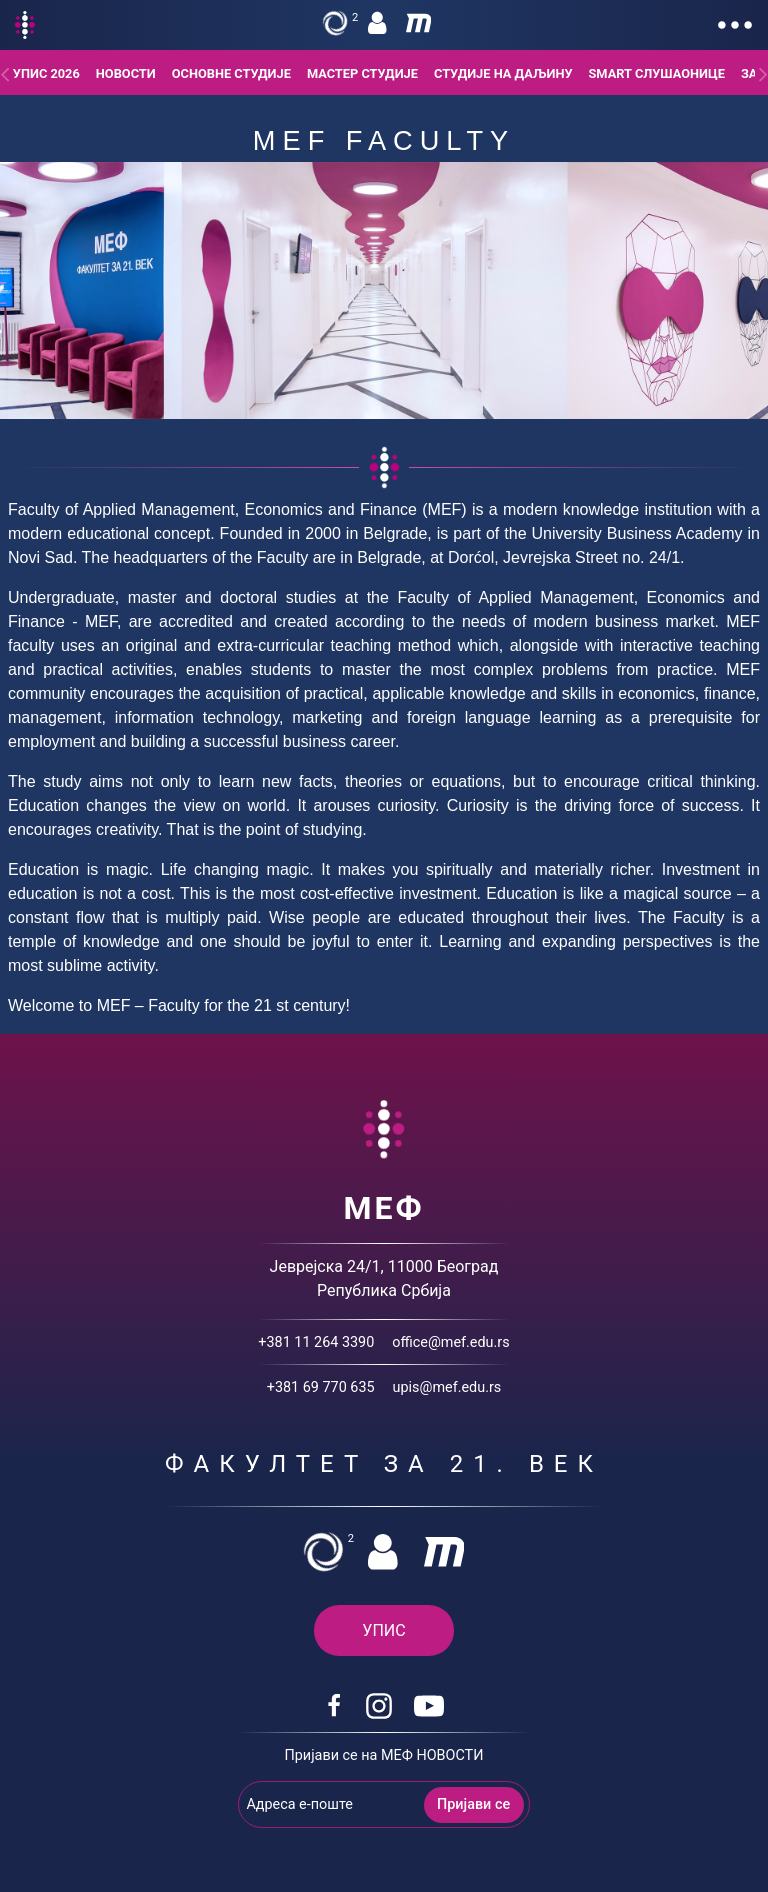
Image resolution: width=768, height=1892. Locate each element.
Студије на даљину (503, 73)
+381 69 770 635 (321, 1387)
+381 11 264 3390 (316, 1342)
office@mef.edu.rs (450, 1342)
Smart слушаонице (656, 73)
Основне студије (231, 73)
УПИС (383, 1630)
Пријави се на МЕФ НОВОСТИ (384, 1755)
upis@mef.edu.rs (447, 1387)
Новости (126, 73)
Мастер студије (362, 73)
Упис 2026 (46, 73)
